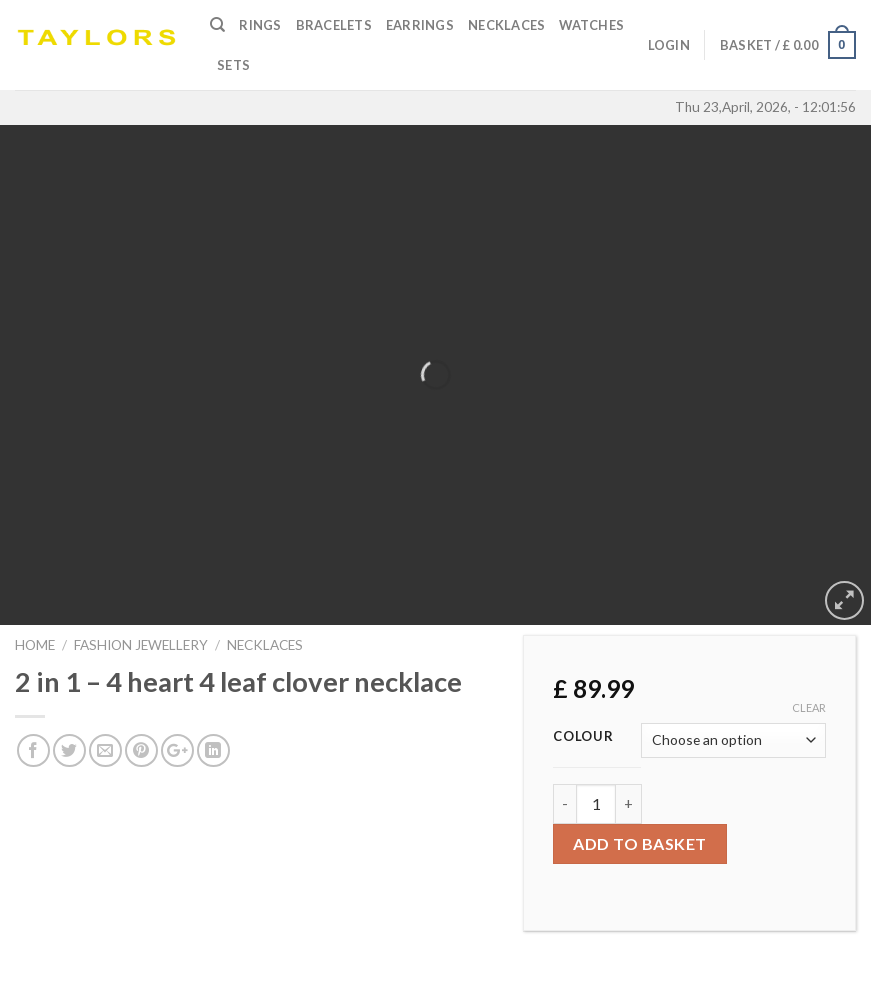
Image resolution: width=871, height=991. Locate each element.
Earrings (420, 25)
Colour (583, 737)
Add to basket (639, 843)
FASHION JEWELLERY (141, 645)
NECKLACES (265, 645)
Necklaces (506, 25)
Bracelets (334, 25)
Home (35, 645)
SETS (233, 65)
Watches (591, 25)
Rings (260, 25)
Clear (809, 707)
